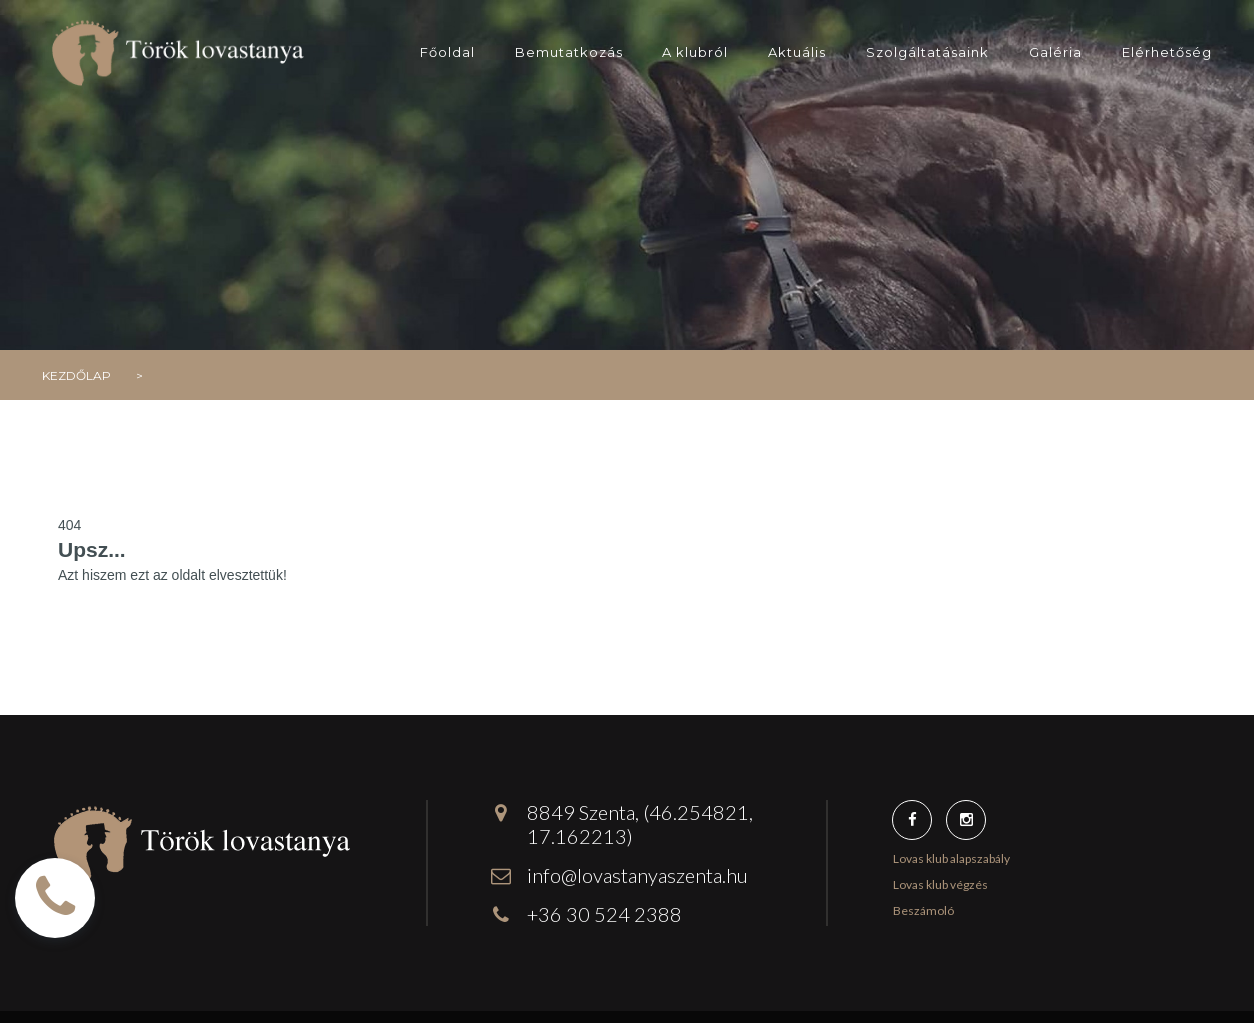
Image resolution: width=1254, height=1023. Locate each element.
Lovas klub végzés (940, 884)
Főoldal (447, 52)
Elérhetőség (1167, 52)
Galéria (1055, 52)
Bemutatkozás (569, 52)
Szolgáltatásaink (927, 52)
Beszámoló (923, 910)
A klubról (695, 52)
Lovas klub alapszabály (951, 858)
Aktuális (797, 52)
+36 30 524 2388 (604, 914)
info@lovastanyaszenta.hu (637, 875)
